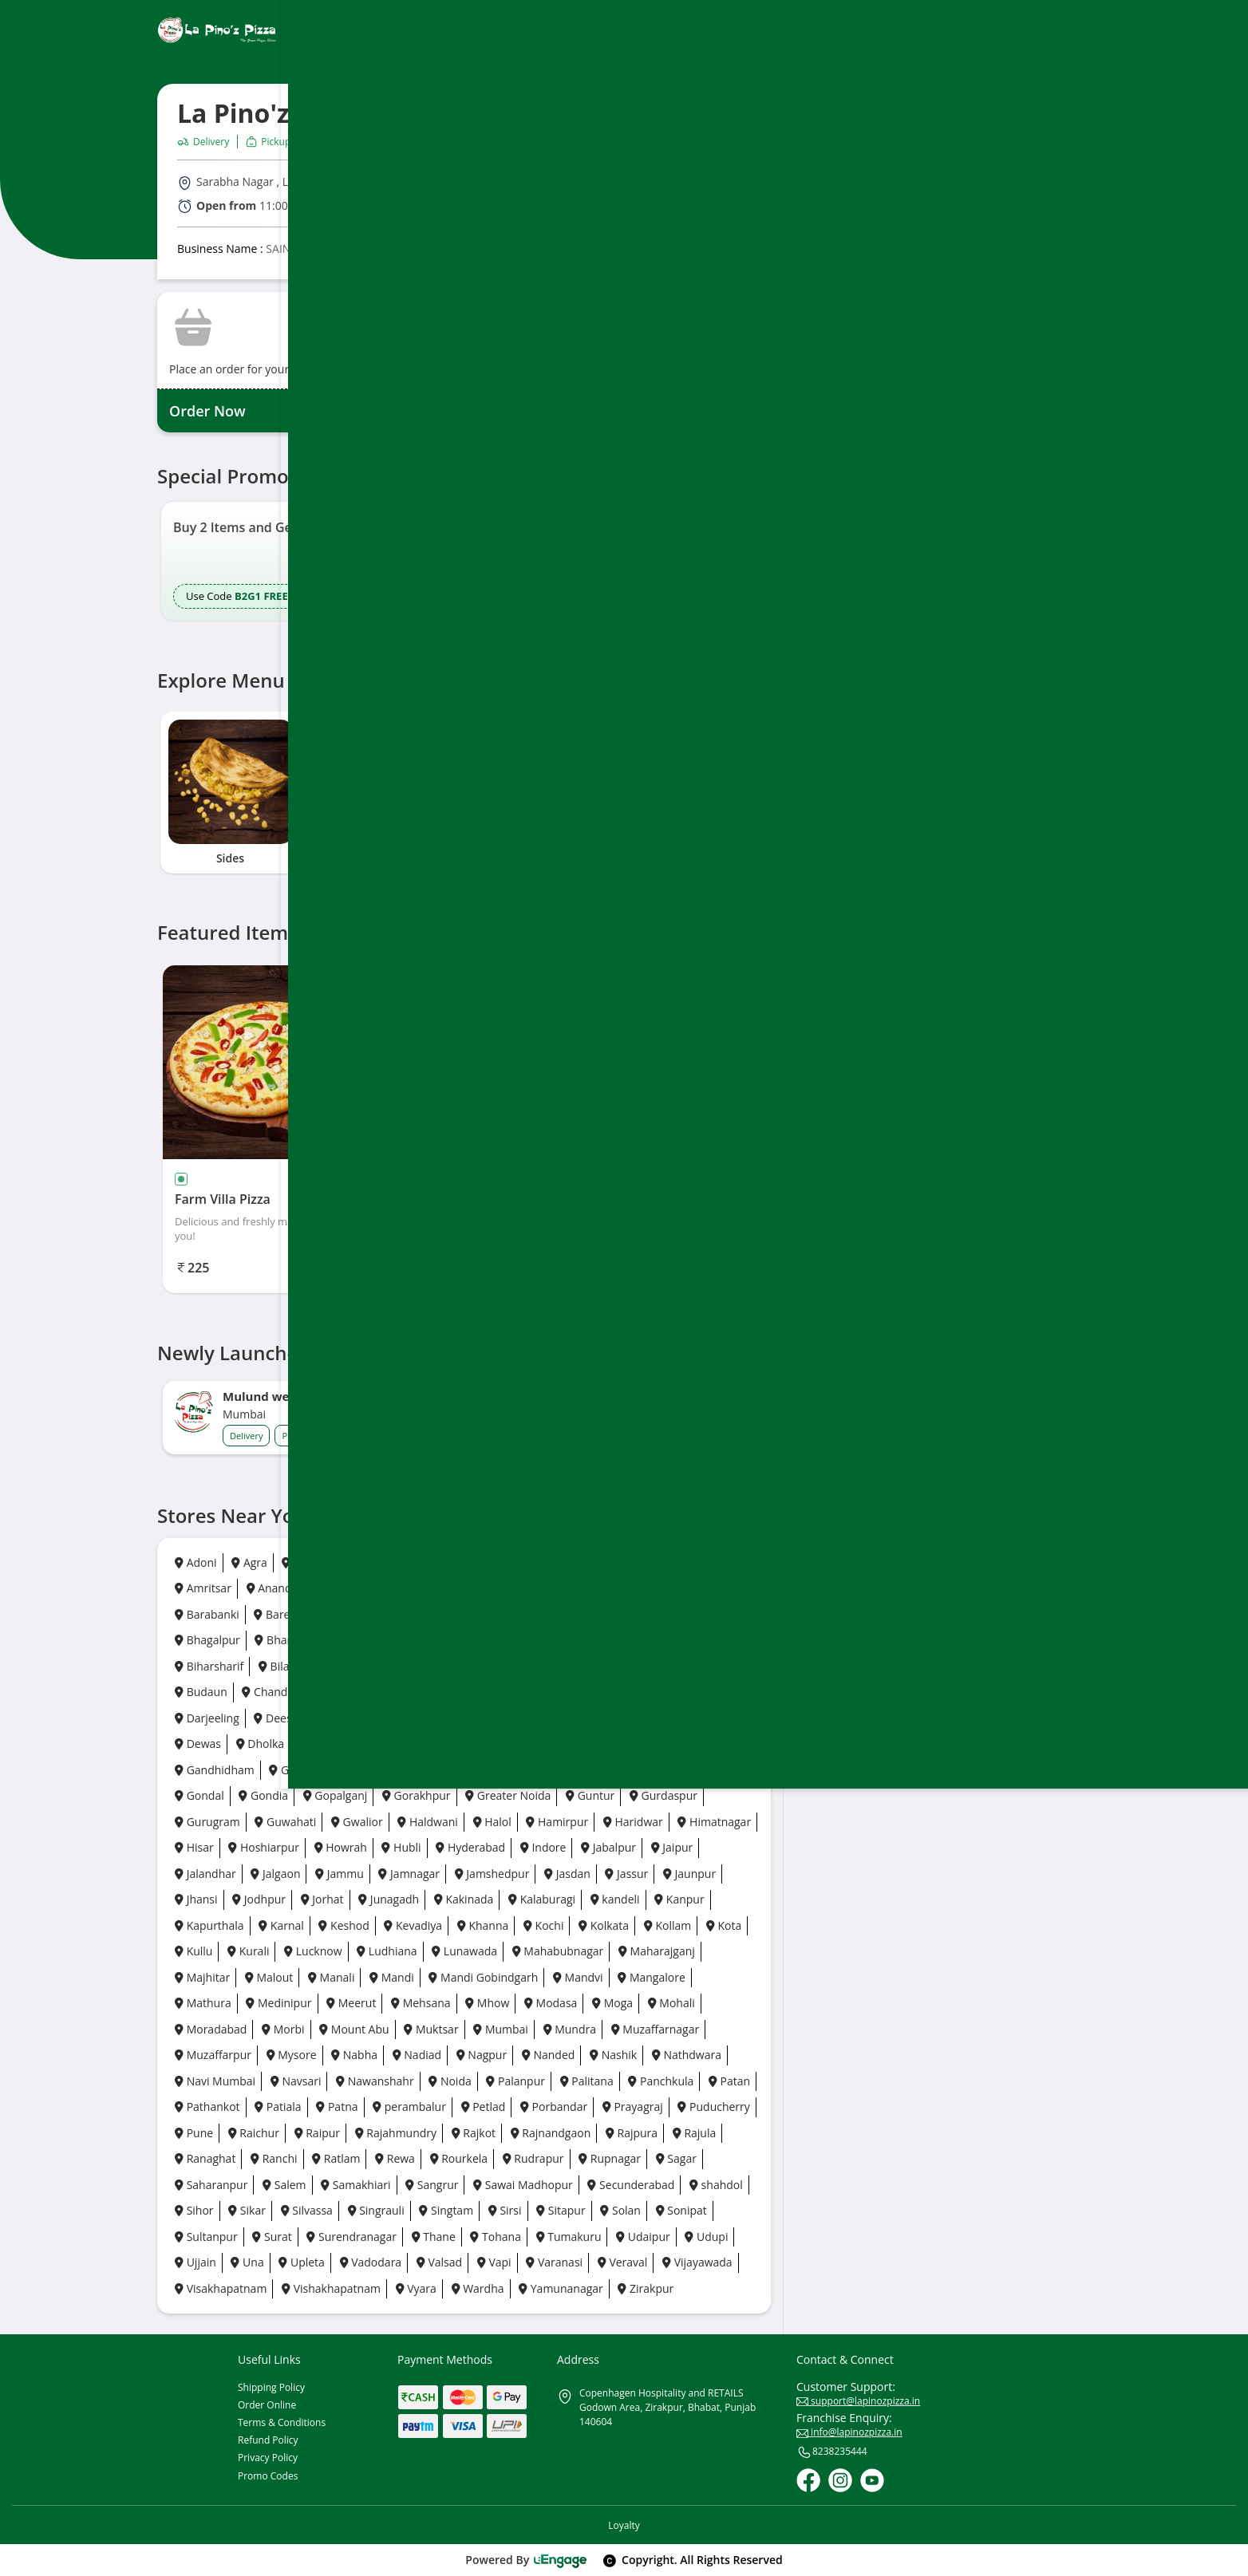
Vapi (494, 2262)
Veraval (623, 2262)
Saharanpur (211, 2184)
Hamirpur (557, 1821)
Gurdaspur (663, 1795)
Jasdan (567, 1873)
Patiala (278, 2106)
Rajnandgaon (551, 2132)
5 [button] (469, 638)
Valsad (439, 2262)
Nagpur (481, 2054)
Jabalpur (608, 1847)
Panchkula (660, 2081)
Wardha (478, 2288)
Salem (284, 2184)
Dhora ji (325, 1743)
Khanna (483, 1925)
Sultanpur (206, 2236)
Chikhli (561, 1691)
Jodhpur (259, 1899)
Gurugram (207, 1821)
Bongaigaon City (569, 1666)
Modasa (550, 2002)
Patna (336, 2106)
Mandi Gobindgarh (483, 1977)
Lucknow (313, 1951)
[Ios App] (997, 622)
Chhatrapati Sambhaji (460, 1691)
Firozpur (660, 1743)
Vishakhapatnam (331, 2288)
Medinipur (278, 2002)
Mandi (391, 1977)
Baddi (684, 1588)
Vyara (416, 2288)
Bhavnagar (359, 1639)
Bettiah (674, 1614)
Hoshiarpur (263, 1847)
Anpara (418, 1588)
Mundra (569, 2029)
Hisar (194, 1847)
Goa (584, 1769)
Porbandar (553, 2106)
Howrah (340, 1847)
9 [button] (539, 638)
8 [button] (522, 638)
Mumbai (500, 2029)
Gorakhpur (416, 1795)
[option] (303, 561)
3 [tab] (460, 890)
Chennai (356, 1691)
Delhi (466, 1718)
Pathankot (207, 2106)
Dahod (622, 1691)
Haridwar (633, 1821)
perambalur (409, 2106)
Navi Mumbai (215, 2081)
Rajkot (474, 2132)
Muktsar (431, 2029)
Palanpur (515, 2081)
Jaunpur (689, 1873)
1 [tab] (420, 890)
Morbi (283, 2029)
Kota (723, 1925)
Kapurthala (209, 1925)
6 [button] (487, 638)
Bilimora (355, 1666)
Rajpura (632, 2132)
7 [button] (504, 638)
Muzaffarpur (213, 2054)
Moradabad (211, 2029)
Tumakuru (569, 2236)
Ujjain (195, 2262)
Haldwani (427, 1821)
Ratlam (336, 2158)
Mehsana (421, 2002)
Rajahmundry (395, 2132)
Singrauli (376, 2210)
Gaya (453, 1769)
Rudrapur (533, 2158)
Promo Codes (268, 2476)
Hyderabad (470, 1847)
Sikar (247, 2210)
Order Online (267, 2405)
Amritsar (203, 1588)
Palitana (587, 2081)
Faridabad (475, 1743)
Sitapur (561, 2210)
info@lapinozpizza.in (849, 2432)
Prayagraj (632, 2106)
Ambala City (554, 1562)
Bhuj (714, 1639)
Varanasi (554, 2262)
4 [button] (451, 638)
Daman (685, 1691)
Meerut (351, 2002)
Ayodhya (542, 1588)
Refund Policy (268, 2440)
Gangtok (391, 1769)
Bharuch (282, 1639)
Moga (612, 2002)
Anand (269, 1588)
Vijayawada (697, 2262)
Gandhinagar (308, 1769)
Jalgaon (275, 1873)
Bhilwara (491, 1639)
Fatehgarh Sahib (570, 1743)
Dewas (198, 1743)
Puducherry (713, 2106)
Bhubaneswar (640, 1639)
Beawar (529, 1614)
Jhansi (196, 1899)
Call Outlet (1023, 203)
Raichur (253, 2132)
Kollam (667, 1925)
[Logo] (217, 30)
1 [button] (394, 638)
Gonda (704, 1769)
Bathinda (459, 1614)
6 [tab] (513, 890)
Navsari (296, 2081)
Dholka (260, 1743)
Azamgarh (617, 1588)
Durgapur (397, 1743)
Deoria (595, 1718)
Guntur (590, 1795)
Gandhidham (215, 1769)
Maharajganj (656, 1951)
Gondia (263, 1795)
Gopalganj (335, 1795)
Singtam (446, 2210)
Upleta (301, 2262)
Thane (434, 2236)
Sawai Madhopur (523, 2184)
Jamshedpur (492, 1873)
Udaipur (643, 2236)
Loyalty (623, 2525)
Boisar (419, 1666)
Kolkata (604, 1925)
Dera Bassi (666, 1718)
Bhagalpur (207, 1639)
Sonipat (681, 2210)
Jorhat (322, 1899)
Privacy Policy (268, 2457)
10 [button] (548, 1473)
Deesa (276, 1718)
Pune (194, 2132)
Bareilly (279, 1614)
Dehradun (345, 1718)
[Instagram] (840, 2480)
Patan (729, 2081)
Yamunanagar (561, 2288)
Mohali (671, 2002)
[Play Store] (891, 622)
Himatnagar (714, 1821)
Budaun (201, 1691)
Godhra (641, 1769)
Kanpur (679, 1899)
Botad (716, 1666)
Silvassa (307, 2210)
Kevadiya (413, 1925)
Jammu (339, 1873)
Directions (926, 203)
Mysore (292, 2054)
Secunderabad (630, 2184)
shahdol (716, 2184)
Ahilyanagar (318, 1562)
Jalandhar (205, 1873)
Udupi (706, 2236)
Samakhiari (355, 2184)
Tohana (495, 2236)
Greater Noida (508, 1795)
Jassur (626, 1873)
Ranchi (274, 2158)
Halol (492, 1821)
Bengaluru (602, 1614)
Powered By (526, 2559)
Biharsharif (209, 1666)
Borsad (656, 1666)
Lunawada (464, 1951)
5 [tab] (495, 890)
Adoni (196, 1562)
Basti (338, 1614)
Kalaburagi (541, 1899)
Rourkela (459, 2158)
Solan (620, 2210)
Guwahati (285, 1821)
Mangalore (651, 1977)
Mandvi (578, 1977)
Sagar (676, 2158)
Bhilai (428, 1639)
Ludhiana (387, 1951)
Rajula (695, 2132)
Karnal (281, 1925)
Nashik (613, 2054)
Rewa (395, 2158)
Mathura (203, 2002)
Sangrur (431, 2184)
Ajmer (481, 1562)
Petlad (483, 2106)
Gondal (199, 1795)
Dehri (412, 1718)
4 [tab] (478, 890)
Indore (543, 1847)
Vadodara (371, 2262)
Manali (331, 1977)
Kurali (248, 1951)
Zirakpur (645, 2288)
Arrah (478, 1588)
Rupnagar (610, 2158)
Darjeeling (207, 1718)
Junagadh (388, 1899)
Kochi (543, 1925)
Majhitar (202, 1977)
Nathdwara (686, 2054)
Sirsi (505, 2210)
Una (247, 2262)
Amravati (635, 1562)
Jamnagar (409, 1873)
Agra (249, 1562)
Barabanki (207, 1614)
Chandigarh (278, 1691)
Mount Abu (354, 2029)
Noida (450, 2081)
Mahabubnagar (558, 1951)
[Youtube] (872, 2480)
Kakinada (464, 1899)
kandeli (615, 1899)
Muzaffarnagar (655, 2029)
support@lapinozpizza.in (858, 2401)
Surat (271, 2236)
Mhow (487, 2002)
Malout (269, 1977)
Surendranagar (351, 2236)
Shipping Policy (271, 2387)
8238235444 (831, 2452)
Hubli (401, 1847)
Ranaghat (205, 2158)
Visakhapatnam (221, 2288)
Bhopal (559, 1639)
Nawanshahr (375, 2081)
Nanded (548, 2054)
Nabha (354, 2054)
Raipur (317, 2132)
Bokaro (481, 1666)
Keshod (343, 1925)
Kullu (193, 1951)
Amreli (702, 1562)
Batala (393, 1614)
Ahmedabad (407, 1562)
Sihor (194, 2210)
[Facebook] (808, 2480)
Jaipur (672, 1847)
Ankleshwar (342, 1588)
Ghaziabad (520, 1769)
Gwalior (357, 1821)
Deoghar (528, 1718)
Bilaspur (286, 1666)
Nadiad (417, 2054)
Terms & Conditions (282, 2422)
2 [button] (416, 638)
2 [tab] (443, 890)
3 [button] (434, 638)
